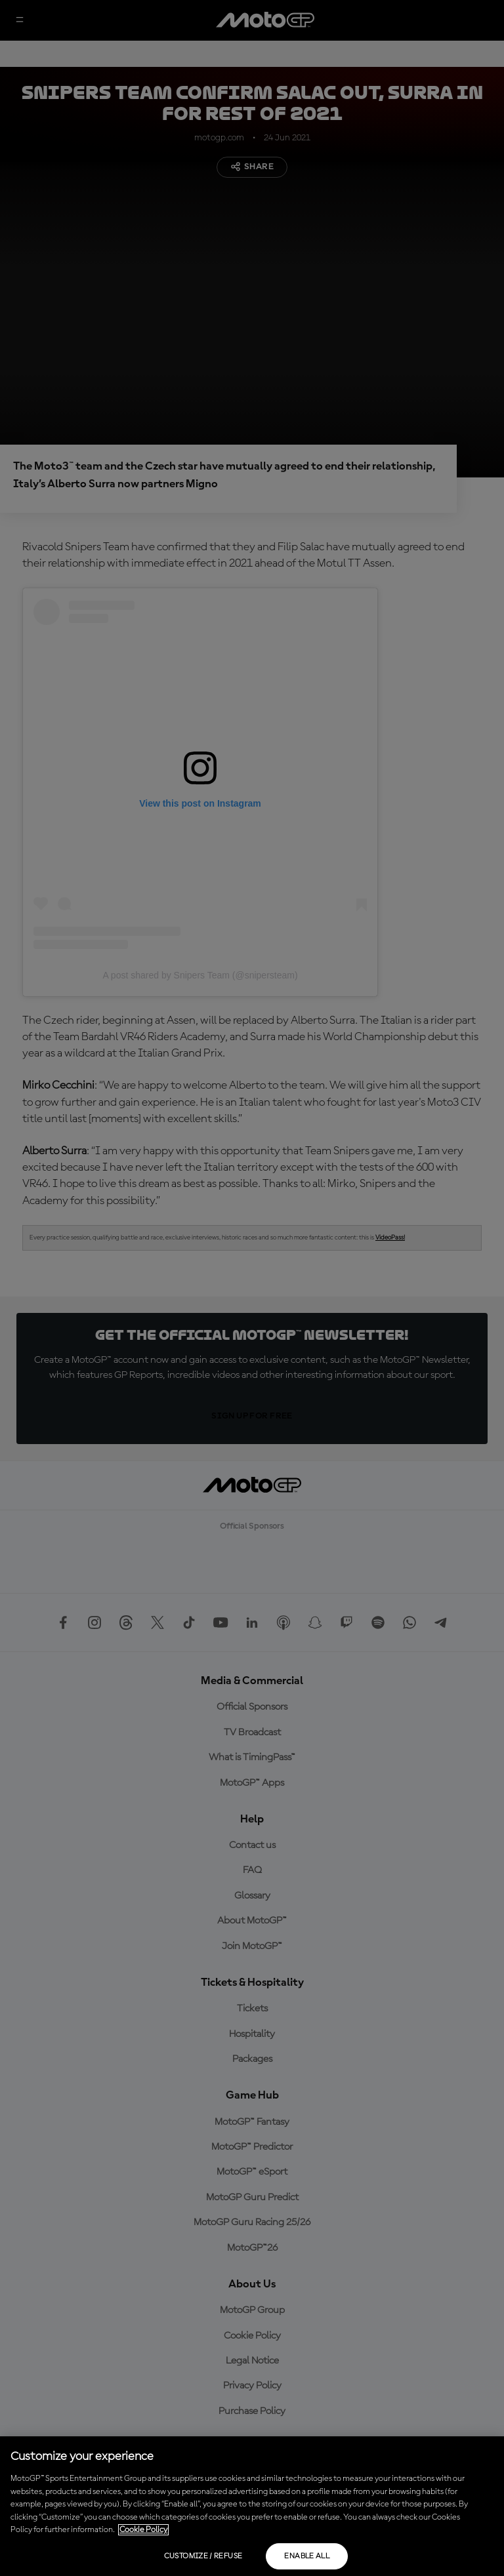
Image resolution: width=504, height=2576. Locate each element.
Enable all (306, 2556)
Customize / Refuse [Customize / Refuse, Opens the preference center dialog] (203, 2556)
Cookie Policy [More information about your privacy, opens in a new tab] (143, 2530)
